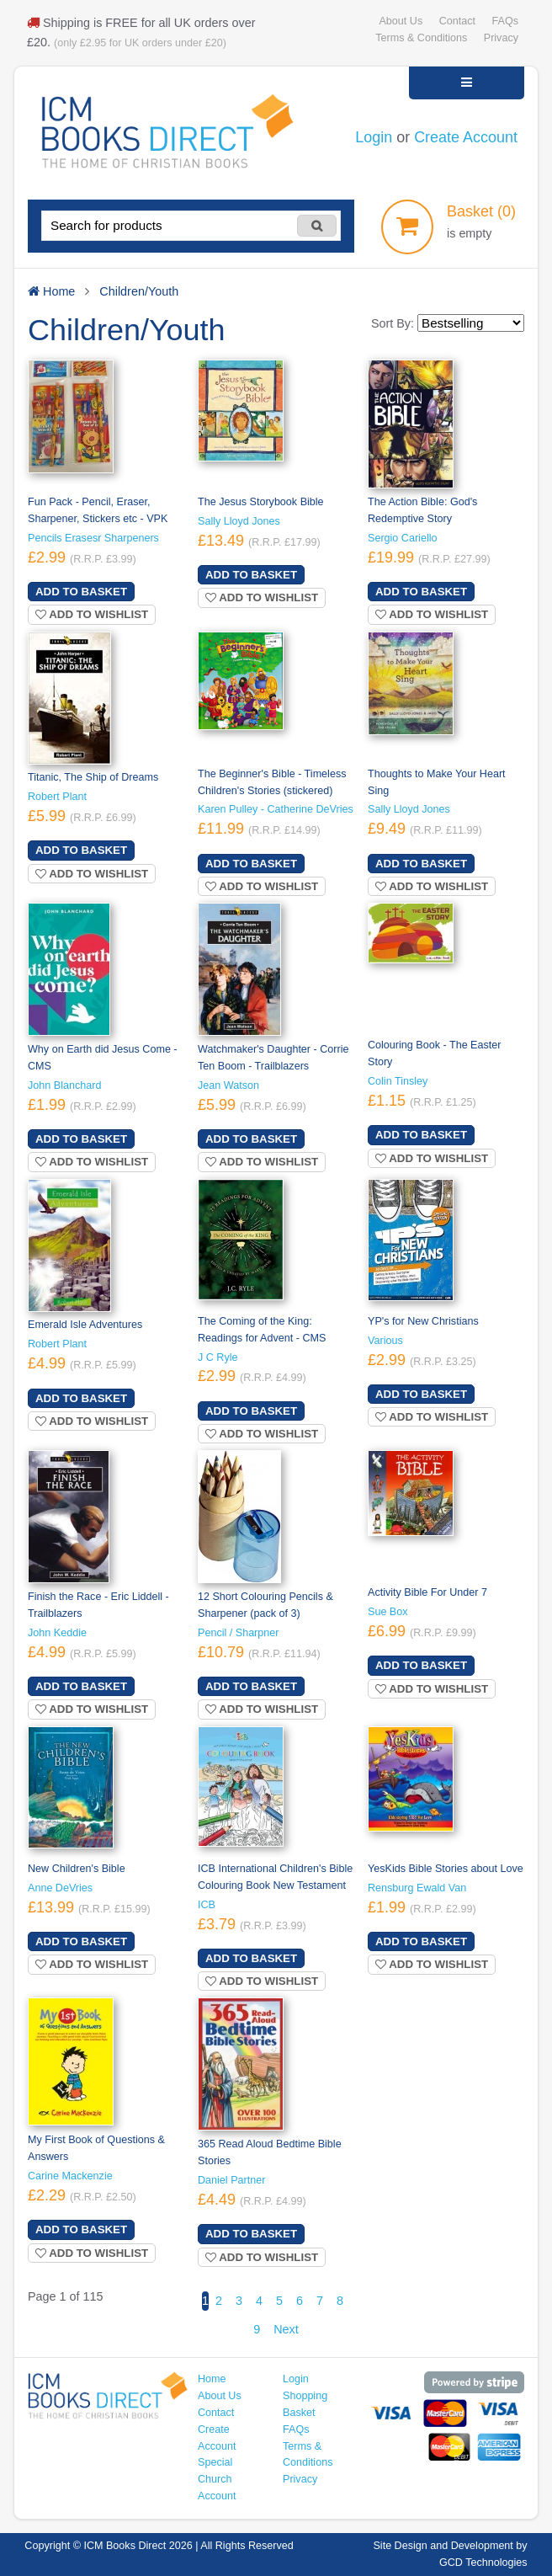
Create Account (466, 137)
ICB (206, 1905)
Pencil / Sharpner (238, 1633)
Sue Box (388, 1612)
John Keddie (57, 1633)
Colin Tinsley (397, 1081)
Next (286, 2329)
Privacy (501, 38)
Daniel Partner (231, 2180)
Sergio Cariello (403, 538)
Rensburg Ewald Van (417, 1888)
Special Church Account (217, 2479)
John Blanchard (64, 1085)
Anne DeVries (60, 1888)
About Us (400, 21)
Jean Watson (228, 1085)
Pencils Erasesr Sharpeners (93, 538)
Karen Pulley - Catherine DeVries (275, 809)
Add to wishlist (91, 614)
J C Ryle (218, 1357)
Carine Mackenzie (70, 2176)
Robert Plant (57, 797)
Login (373, 137)
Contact (457, 21)
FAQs (505, 21)
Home (212, 2379)
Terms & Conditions (421, 38)
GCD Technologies (483, 2562)
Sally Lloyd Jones (239, 521)
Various (385, 1341)
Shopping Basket (305, 2404)
